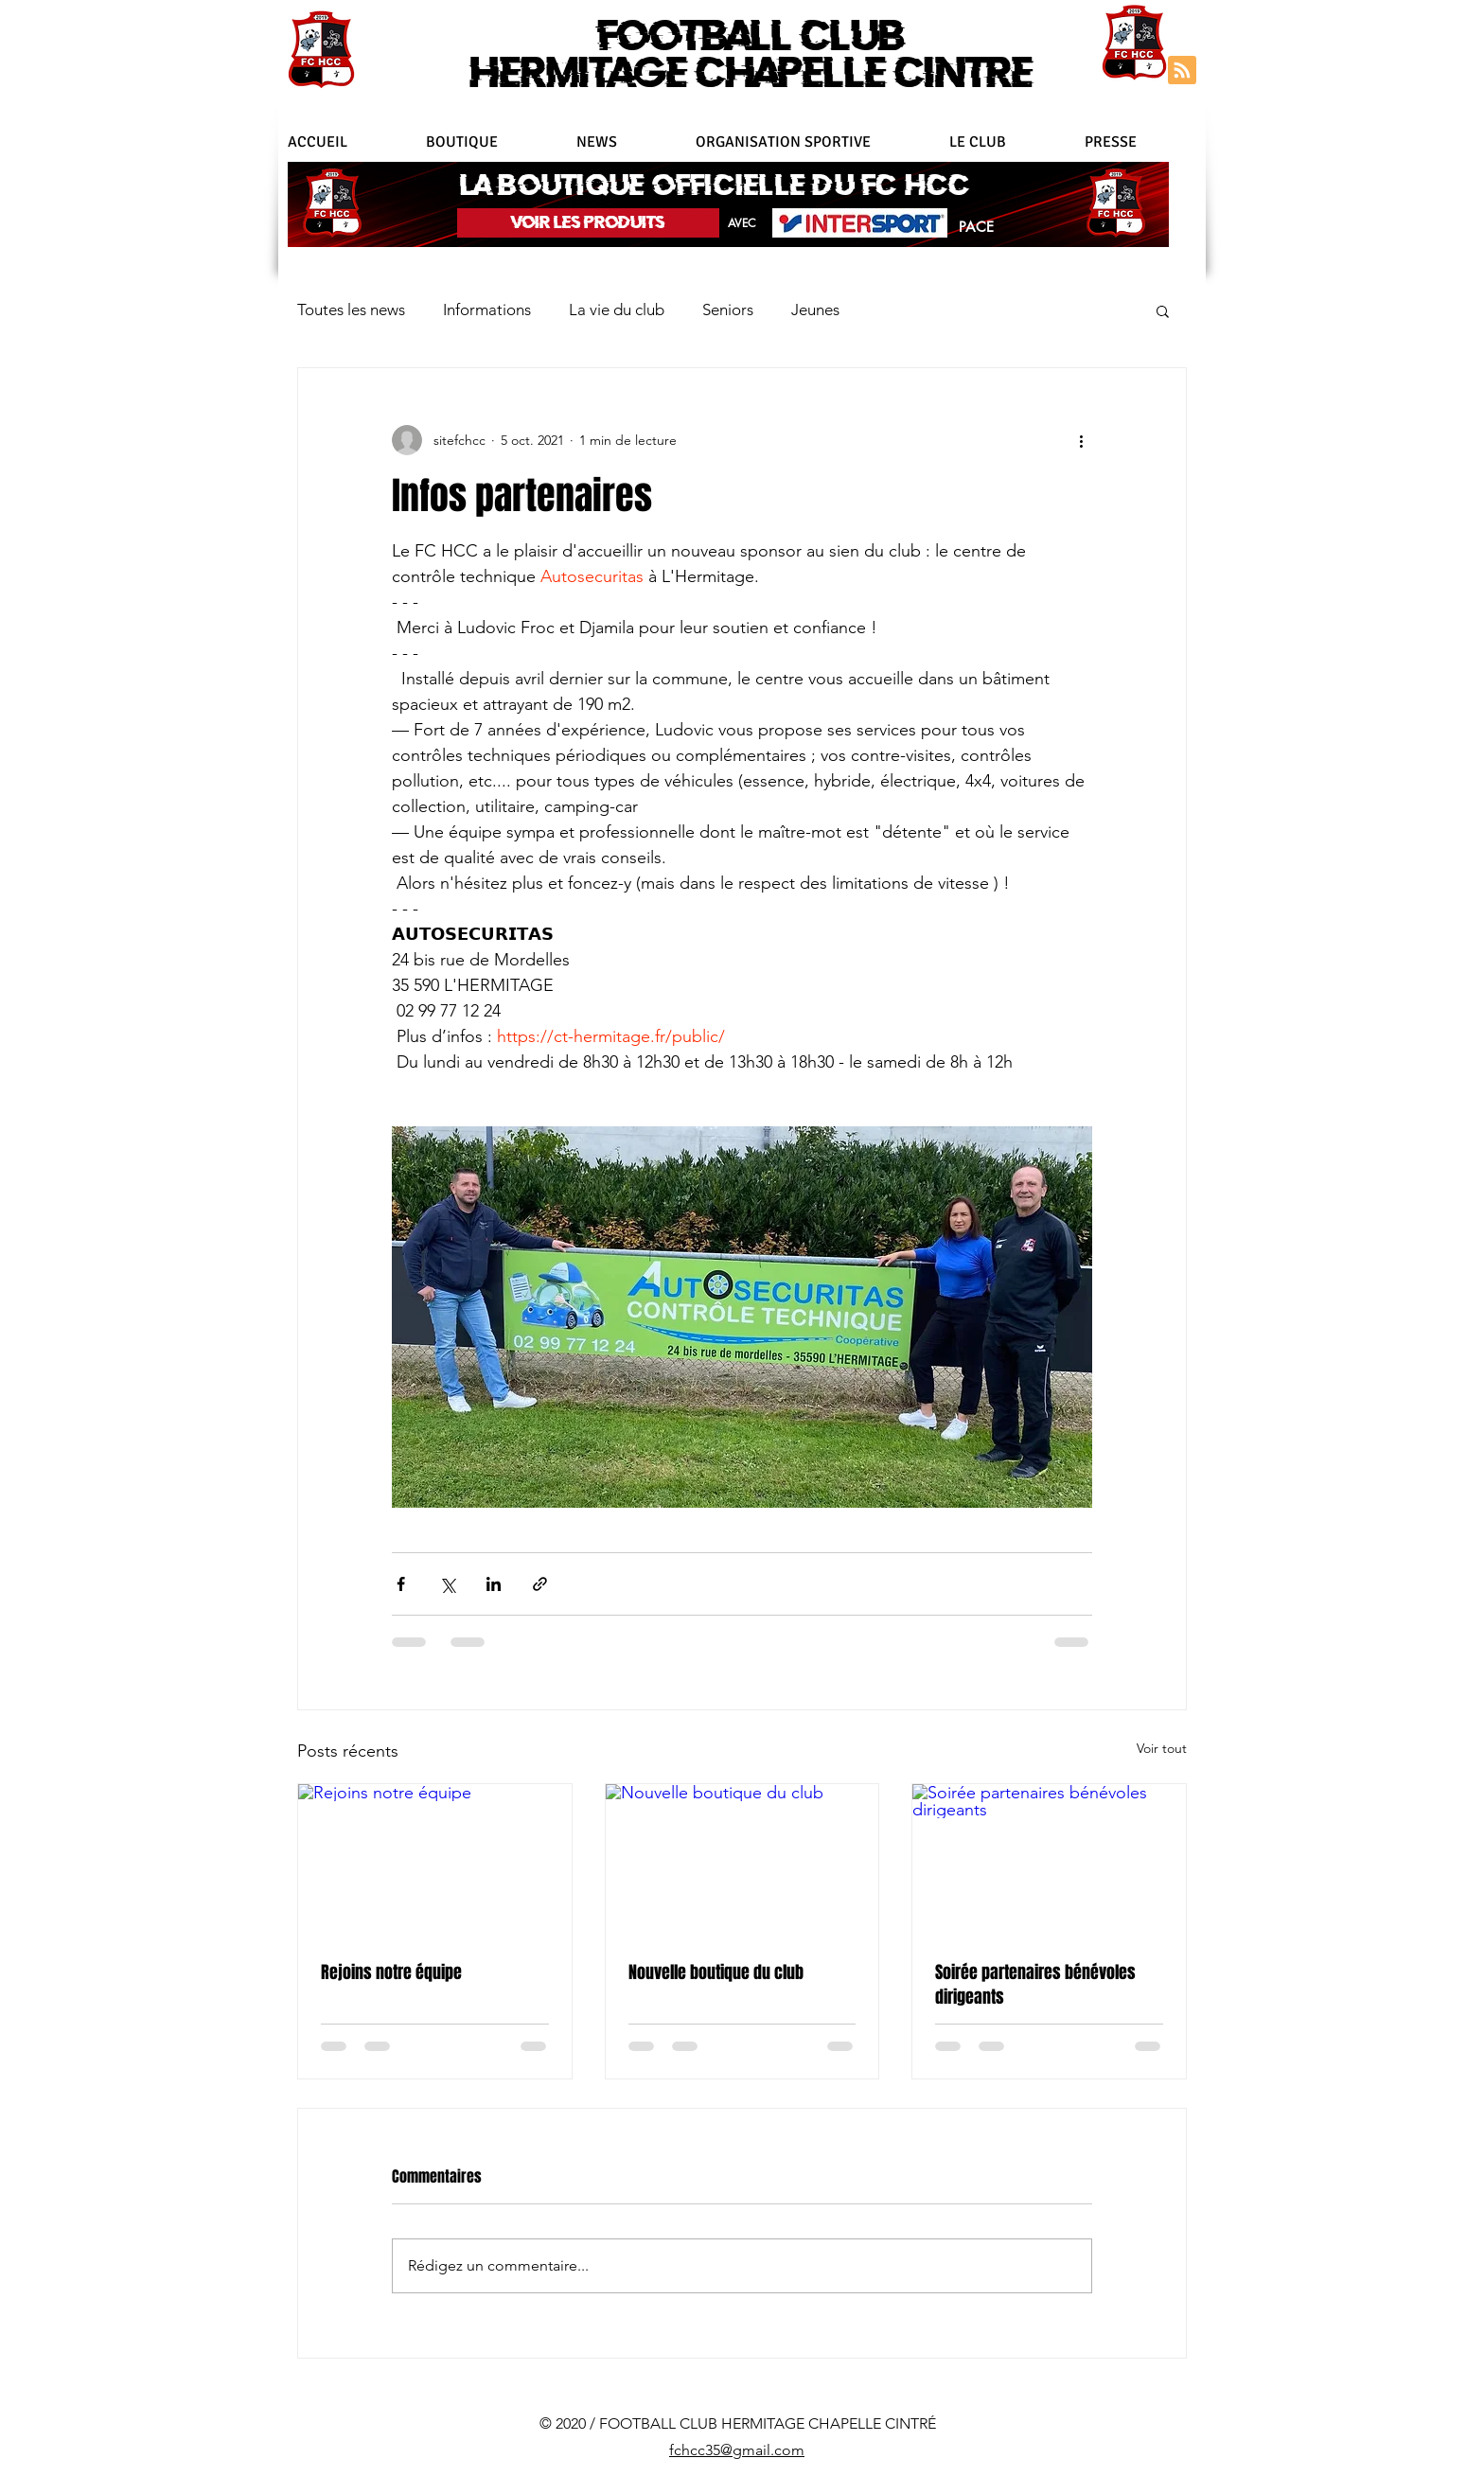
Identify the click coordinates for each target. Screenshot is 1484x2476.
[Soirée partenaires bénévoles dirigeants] (1049, 1860)
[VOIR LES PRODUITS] (588, 223)
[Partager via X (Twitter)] (447, 1584)
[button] (813, 142)
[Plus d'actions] (1080, 440)
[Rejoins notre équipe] (435, 1860)
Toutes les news (351, 309)
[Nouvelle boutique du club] (742, 1860)
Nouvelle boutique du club (716, 1972)
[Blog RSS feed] (1182, 71)
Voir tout (1162, 1748)
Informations (487, 309)
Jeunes (815, 309)
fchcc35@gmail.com (736, 2450)
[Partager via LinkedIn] (494, 1584)
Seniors (727, 309)
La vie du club (616, 309)
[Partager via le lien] (540, 1584)
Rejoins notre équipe (391, 1972)
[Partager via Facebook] (401, 1584)
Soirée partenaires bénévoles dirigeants (1035, 1984)
